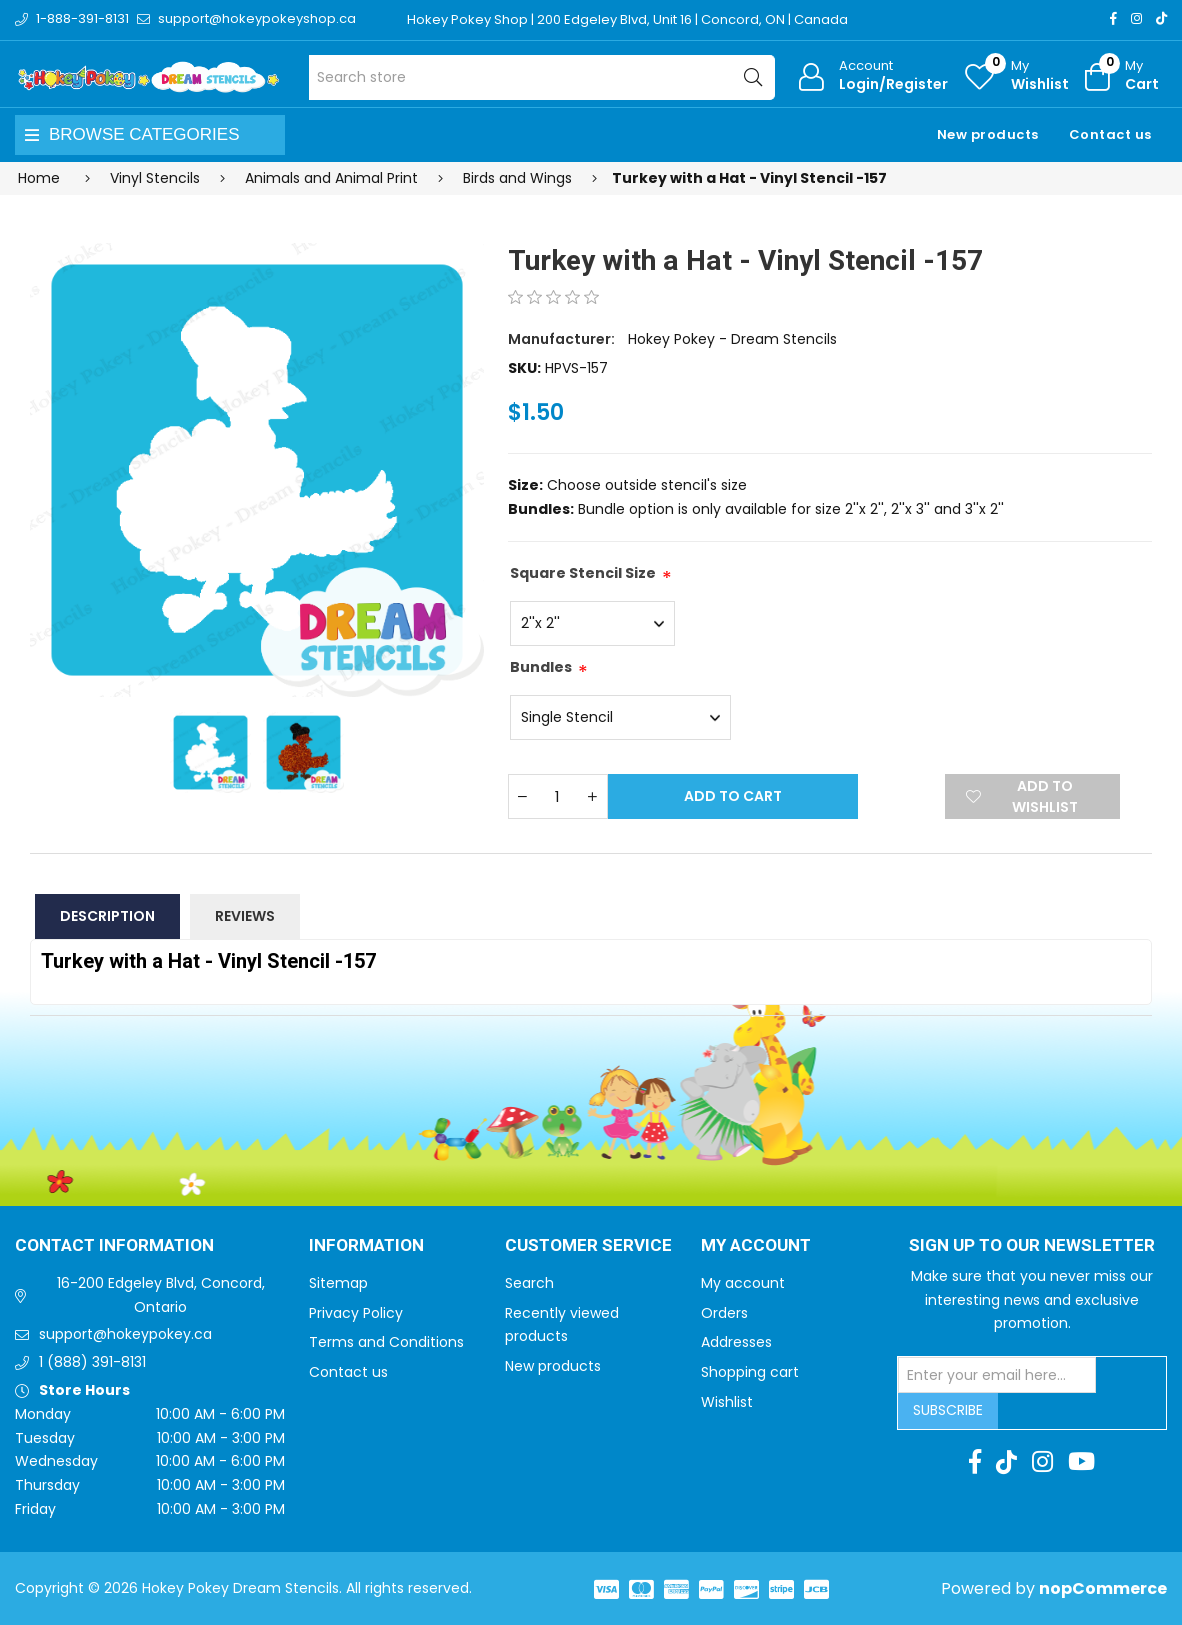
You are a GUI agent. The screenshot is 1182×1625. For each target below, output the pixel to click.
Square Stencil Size (583, 573)
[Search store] (542, 77)
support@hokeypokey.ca (125, 1334)
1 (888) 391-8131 (92, 1362)
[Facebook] (1113, 18)
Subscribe (948, 1410)
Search (529, 1283)
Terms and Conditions (386, 1342)
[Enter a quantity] (558, 796)
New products (988, 134)
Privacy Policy (356, 1313)
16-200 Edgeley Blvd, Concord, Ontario (161, 1295)
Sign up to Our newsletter (1032, 1246)
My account (743, 1283)
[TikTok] (1161, 18)
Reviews (245, 916)
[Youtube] (1081, 1462)
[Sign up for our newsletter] (997, 1375)
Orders (724, 1313)
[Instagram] (1136, 18)
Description (107, 916)
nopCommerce (1103, 1588)
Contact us (1110, 134)
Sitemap (338, 1283)
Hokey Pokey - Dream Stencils (732, 339)
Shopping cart (750, 1372)
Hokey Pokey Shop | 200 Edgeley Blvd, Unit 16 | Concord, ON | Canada (627, 19)
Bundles (541, 667)
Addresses (736, 1342)
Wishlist (727, 1402)
